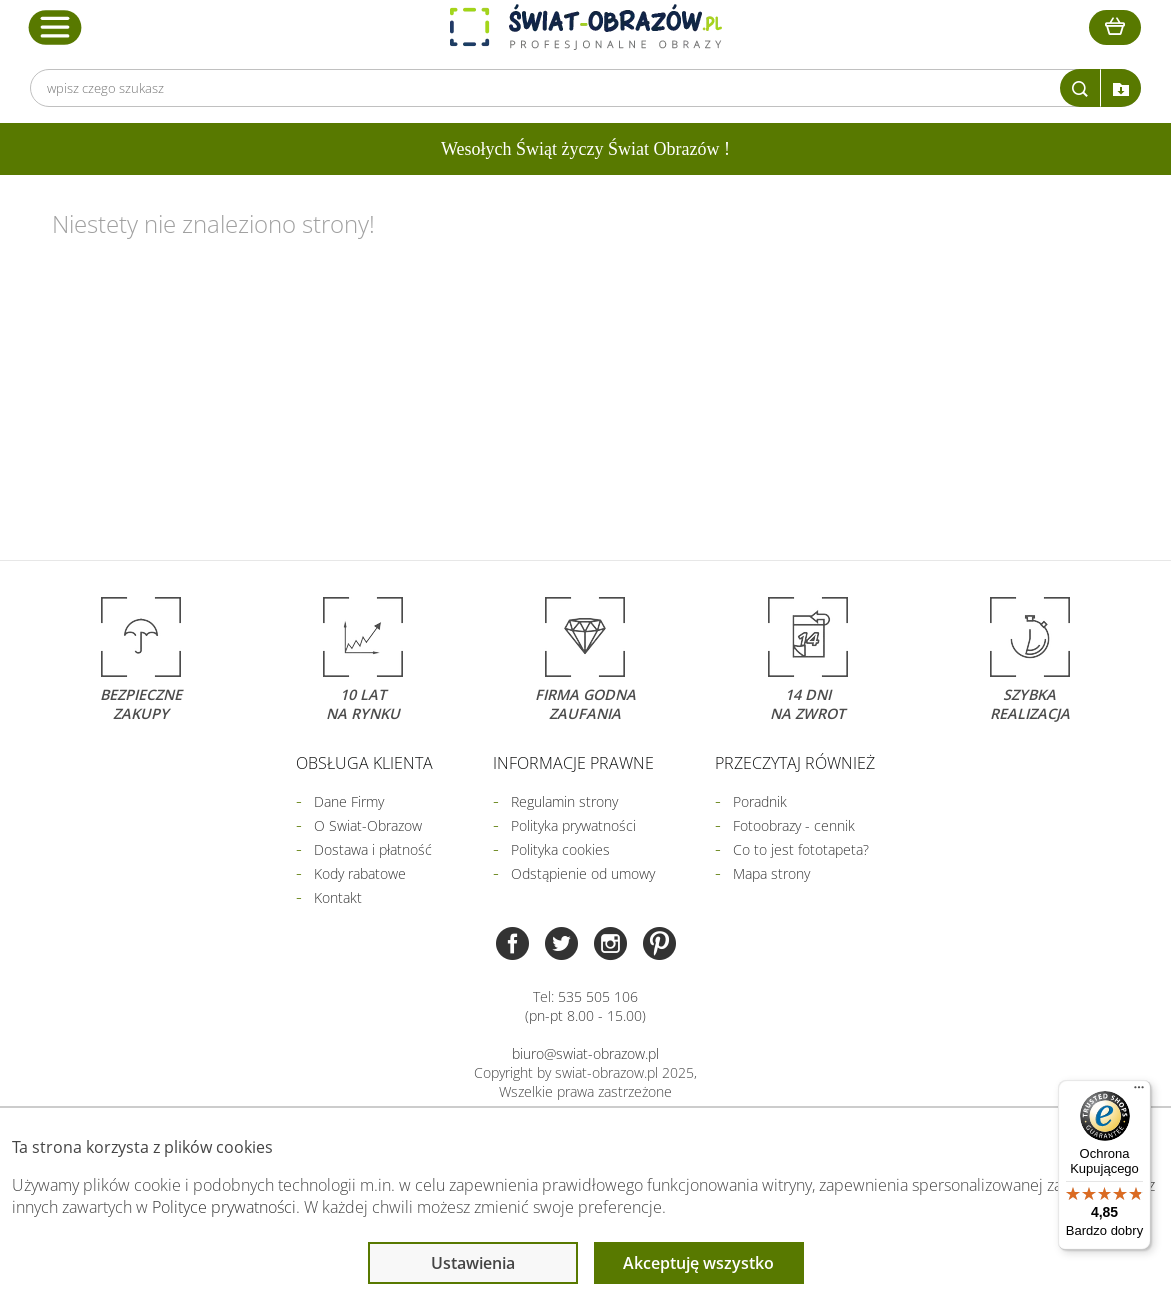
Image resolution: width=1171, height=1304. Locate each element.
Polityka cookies (560, 849)
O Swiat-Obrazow (368, 825)
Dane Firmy (349, 801)
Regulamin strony (564, 801)
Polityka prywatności (573, 825)
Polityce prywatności (224, 1207)
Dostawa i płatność (373, 849)
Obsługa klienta (364, 763)
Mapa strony (771, 873)
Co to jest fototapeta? (801, 849)
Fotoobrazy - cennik (794, 825)
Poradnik (760, 801)
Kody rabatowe (360, 873)
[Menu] (1139, 1092)
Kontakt (338, 897)
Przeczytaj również (795, 763)
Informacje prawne (573, 763)
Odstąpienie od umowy (583, 873)
